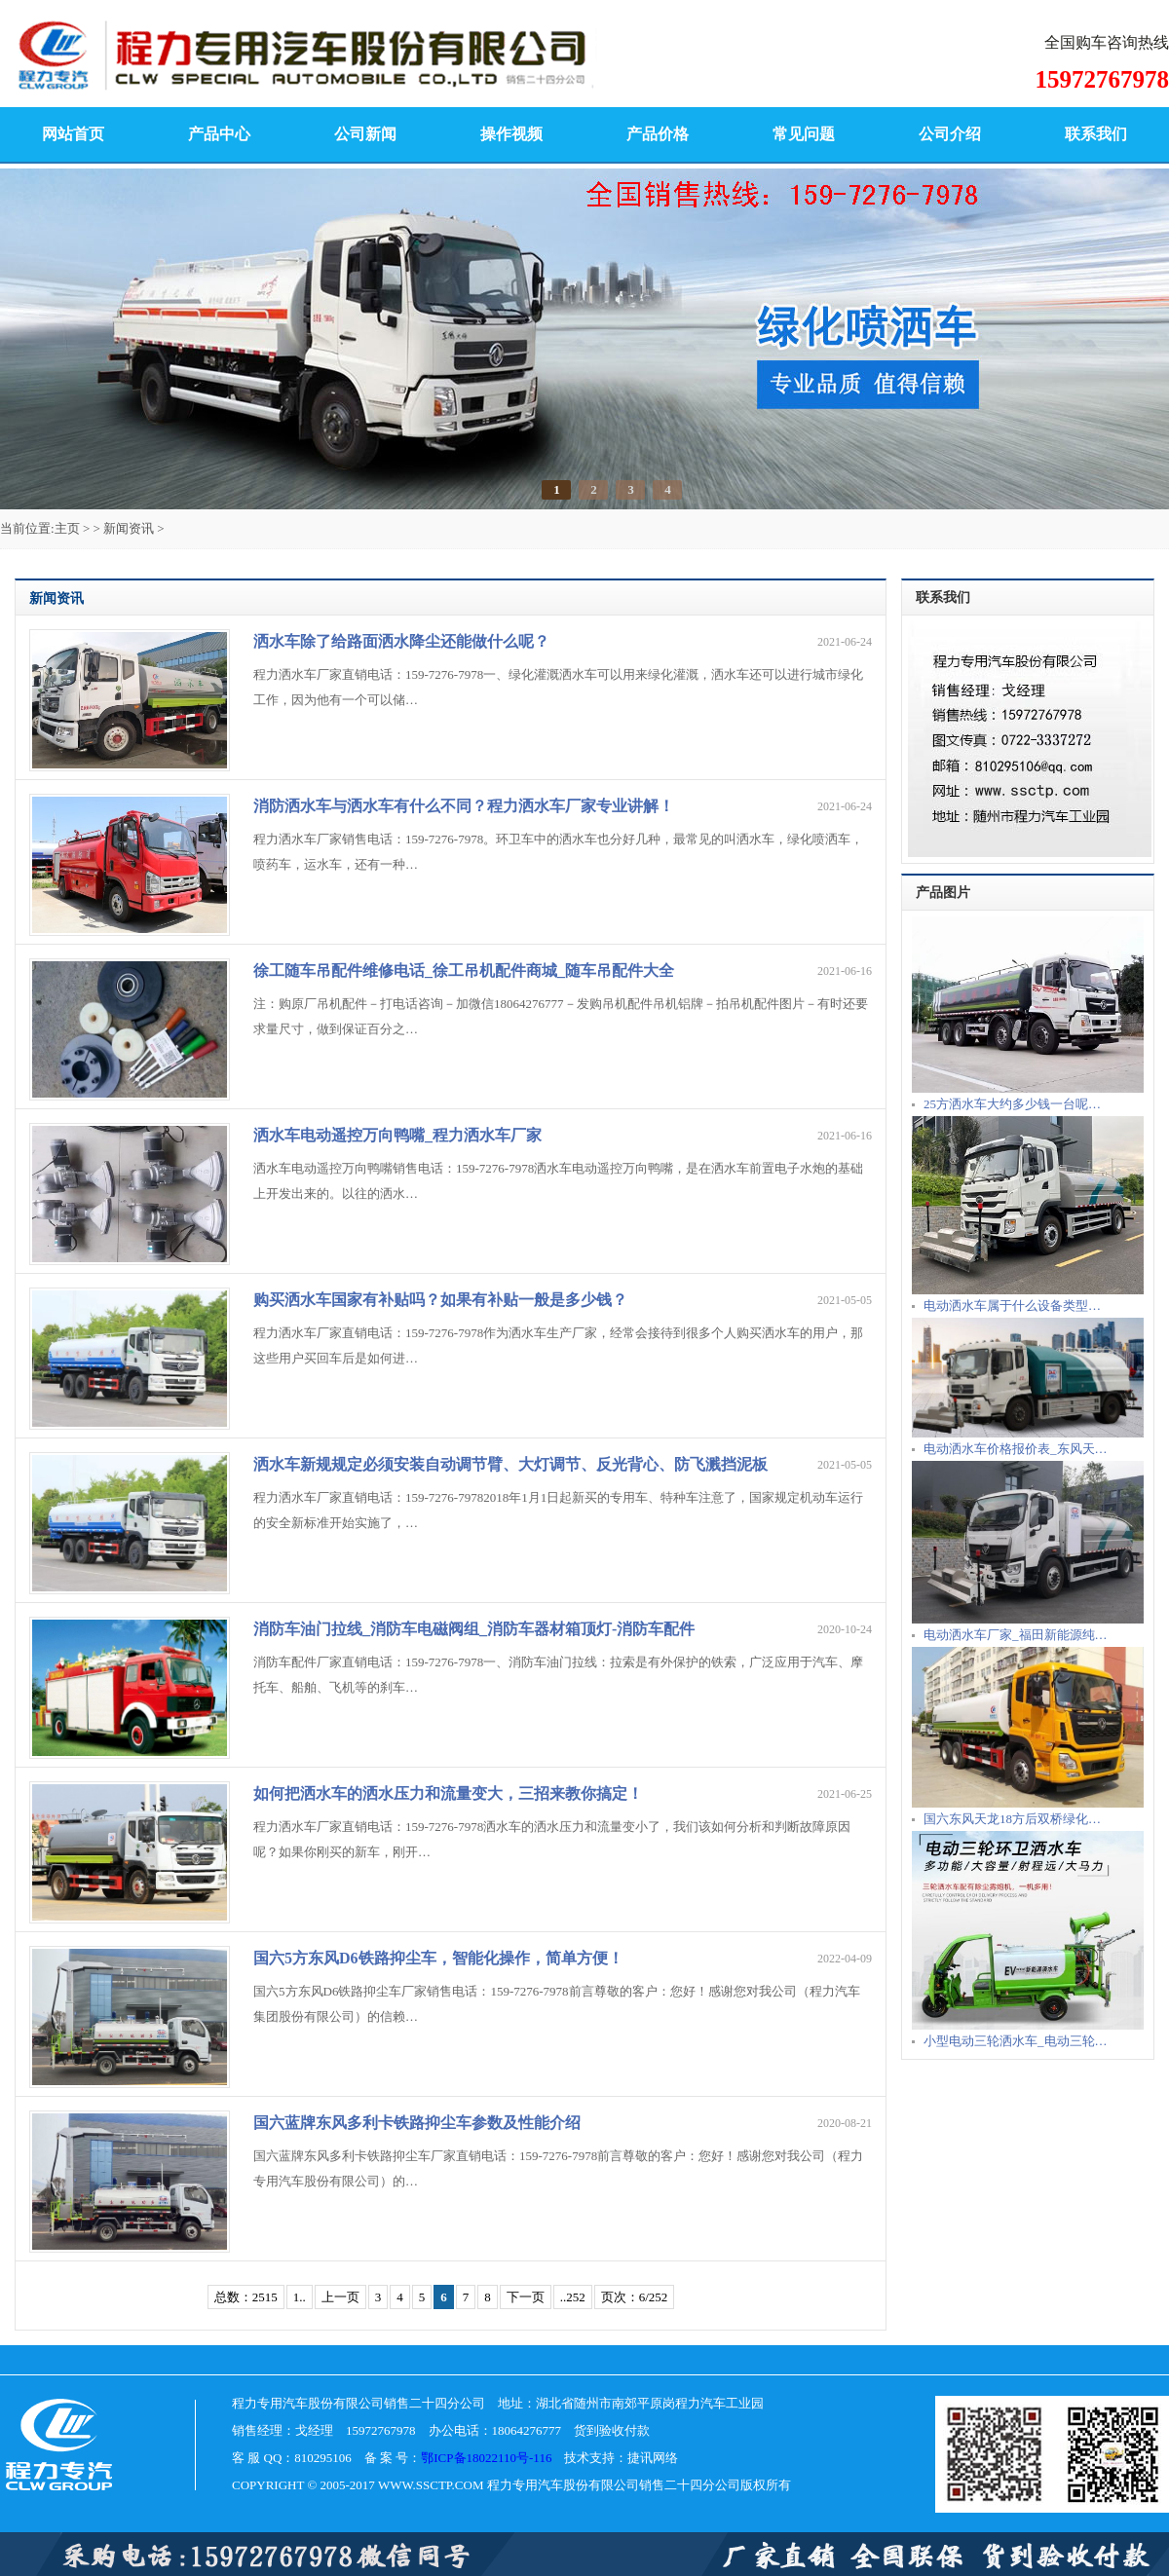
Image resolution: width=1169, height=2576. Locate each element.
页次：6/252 (634, 2297)
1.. (299, 2297)
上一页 (340, 2297)
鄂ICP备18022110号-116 (486, 2457)
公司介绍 (950, 134)
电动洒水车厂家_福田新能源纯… (1016, 1634)
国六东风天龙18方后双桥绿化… (1012, 1818)
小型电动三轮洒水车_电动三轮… (1016, 2041)
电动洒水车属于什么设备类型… (1012, 1305)
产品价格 (657, 134)
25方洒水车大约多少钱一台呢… (1012, 1104)
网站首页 (73, 134)
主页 (67, 528)
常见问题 (804, 134)
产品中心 (219, 134)
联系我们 (1096, 134)
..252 (572, 2297)
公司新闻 (365, 134)
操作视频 (511, 134)
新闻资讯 (128, 528)
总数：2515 (246, 2297)
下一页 (526, 2297)
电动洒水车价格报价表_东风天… (1016, 1448)
